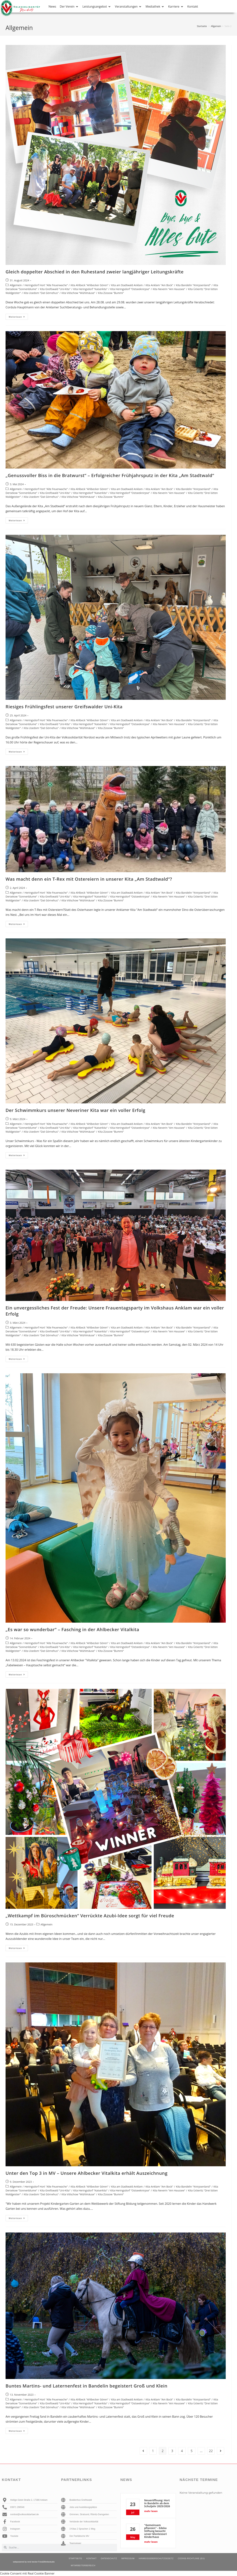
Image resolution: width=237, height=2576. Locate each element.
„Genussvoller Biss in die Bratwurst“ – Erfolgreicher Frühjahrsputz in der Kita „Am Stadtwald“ (110, 475)
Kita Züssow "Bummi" (111, 293)
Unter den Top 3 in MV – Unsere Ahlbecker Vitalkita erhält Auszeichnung (87, 2173)
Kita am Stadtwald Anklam (127, 285)
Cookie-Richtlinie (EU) (191, 2558)
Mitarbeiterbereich (83, 2565)
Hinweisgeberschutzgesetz (156, 2558)
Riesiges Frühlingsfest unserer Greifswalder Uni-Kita (64, 706)
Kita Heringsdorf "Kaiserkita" (90, 289)
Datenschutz (109, 2558)
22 (211, 2451)
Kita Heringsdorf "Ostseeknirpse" (130, 289)
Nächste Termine (199, 2480)
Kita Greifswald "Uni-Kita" (55, 289)
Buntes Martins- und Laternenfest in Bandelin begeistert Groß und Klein (86, 2386)
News (126, 2480)
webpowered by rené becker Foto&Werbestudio (34, 2562)
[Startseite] (202, 26)
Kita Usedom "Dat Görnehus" (41, 293)
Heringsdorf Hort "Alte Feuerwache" (46, 285)
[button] (69, 6)
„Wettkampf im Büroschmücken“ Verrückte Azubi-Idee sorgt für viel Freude (90, 1915)
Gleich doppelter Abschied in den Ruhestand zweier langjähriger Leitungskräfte (94, 272)
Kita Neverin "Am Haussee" (169, 289)
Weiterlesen (18, 316)
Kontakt (91, 2558)
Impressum (128, 2558)
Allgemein (16, 285)
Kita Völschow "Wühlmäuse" (78, 293)
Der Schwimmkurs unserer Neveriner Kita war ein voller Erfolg (75, 1110)
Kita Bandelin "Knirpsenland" (193, 285)
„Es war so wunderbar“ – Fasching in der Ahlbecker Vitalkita (72, 1629)
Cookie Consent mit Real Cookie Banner (27, 2573)
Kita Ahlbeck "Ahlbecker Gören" (89, 285)
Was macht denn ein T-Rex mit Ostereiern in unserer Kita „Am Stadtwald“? (89, 879)
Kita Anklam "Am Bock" (159, 285)
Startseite (75, 2558)
